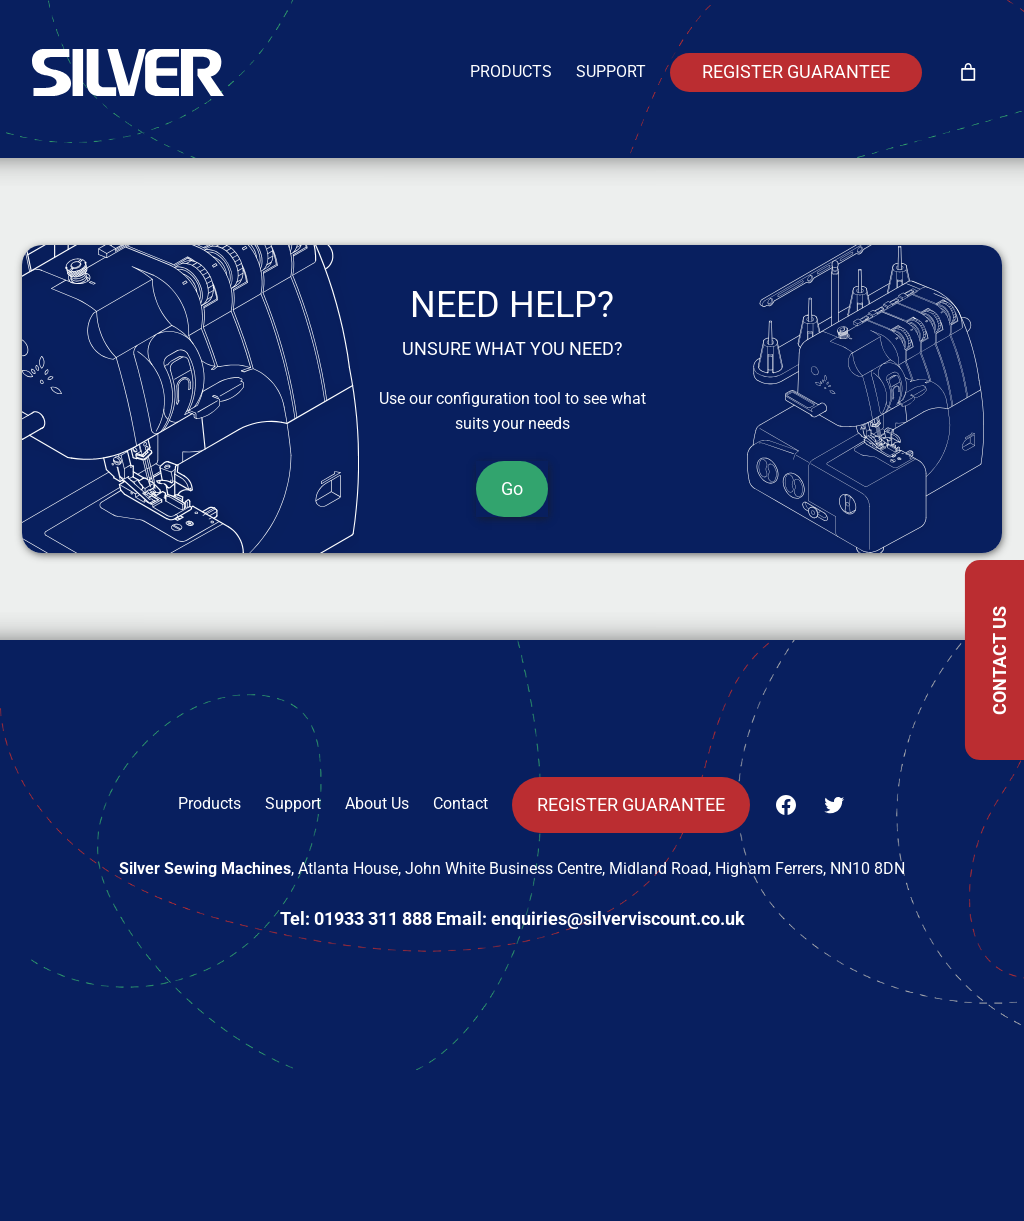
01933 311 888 (373, 919)
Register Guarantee (796, 72)
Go (512, 489)
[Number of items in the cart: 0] (968, 73)
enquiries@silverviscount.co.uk (618, 919)
